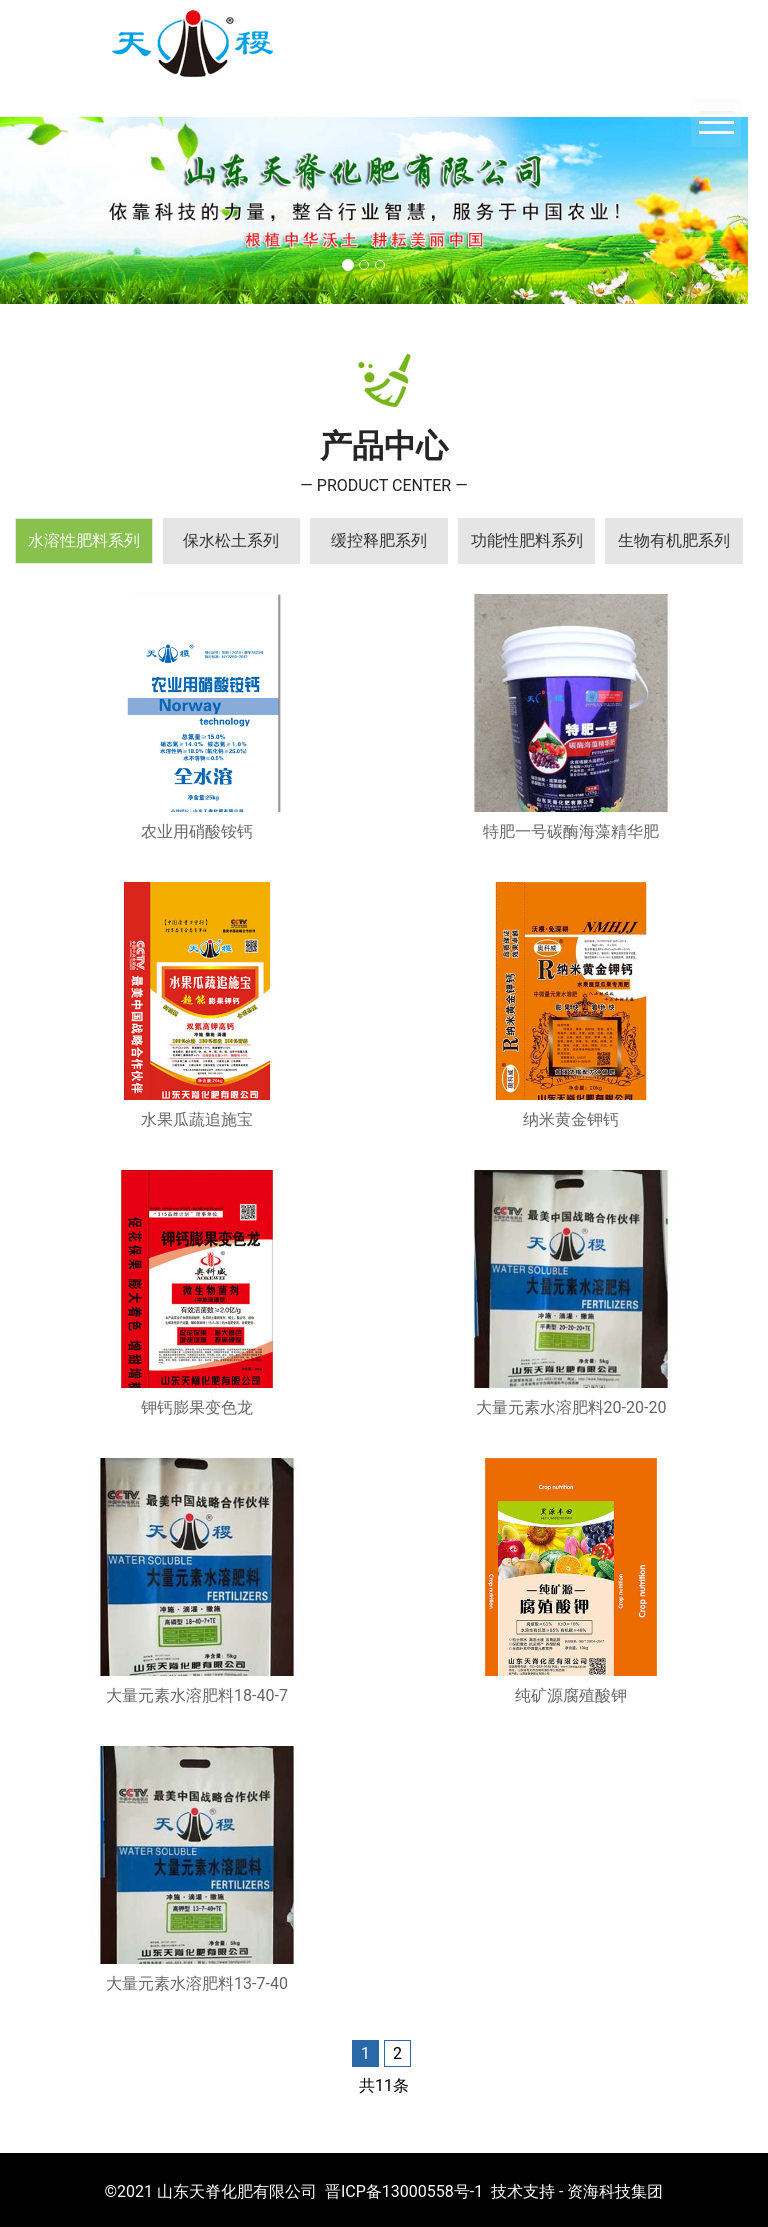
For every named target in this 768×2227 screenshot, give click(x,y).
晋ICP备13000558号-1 (404, 2191)
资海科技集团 (615, 2191)
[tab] (84, 541)
